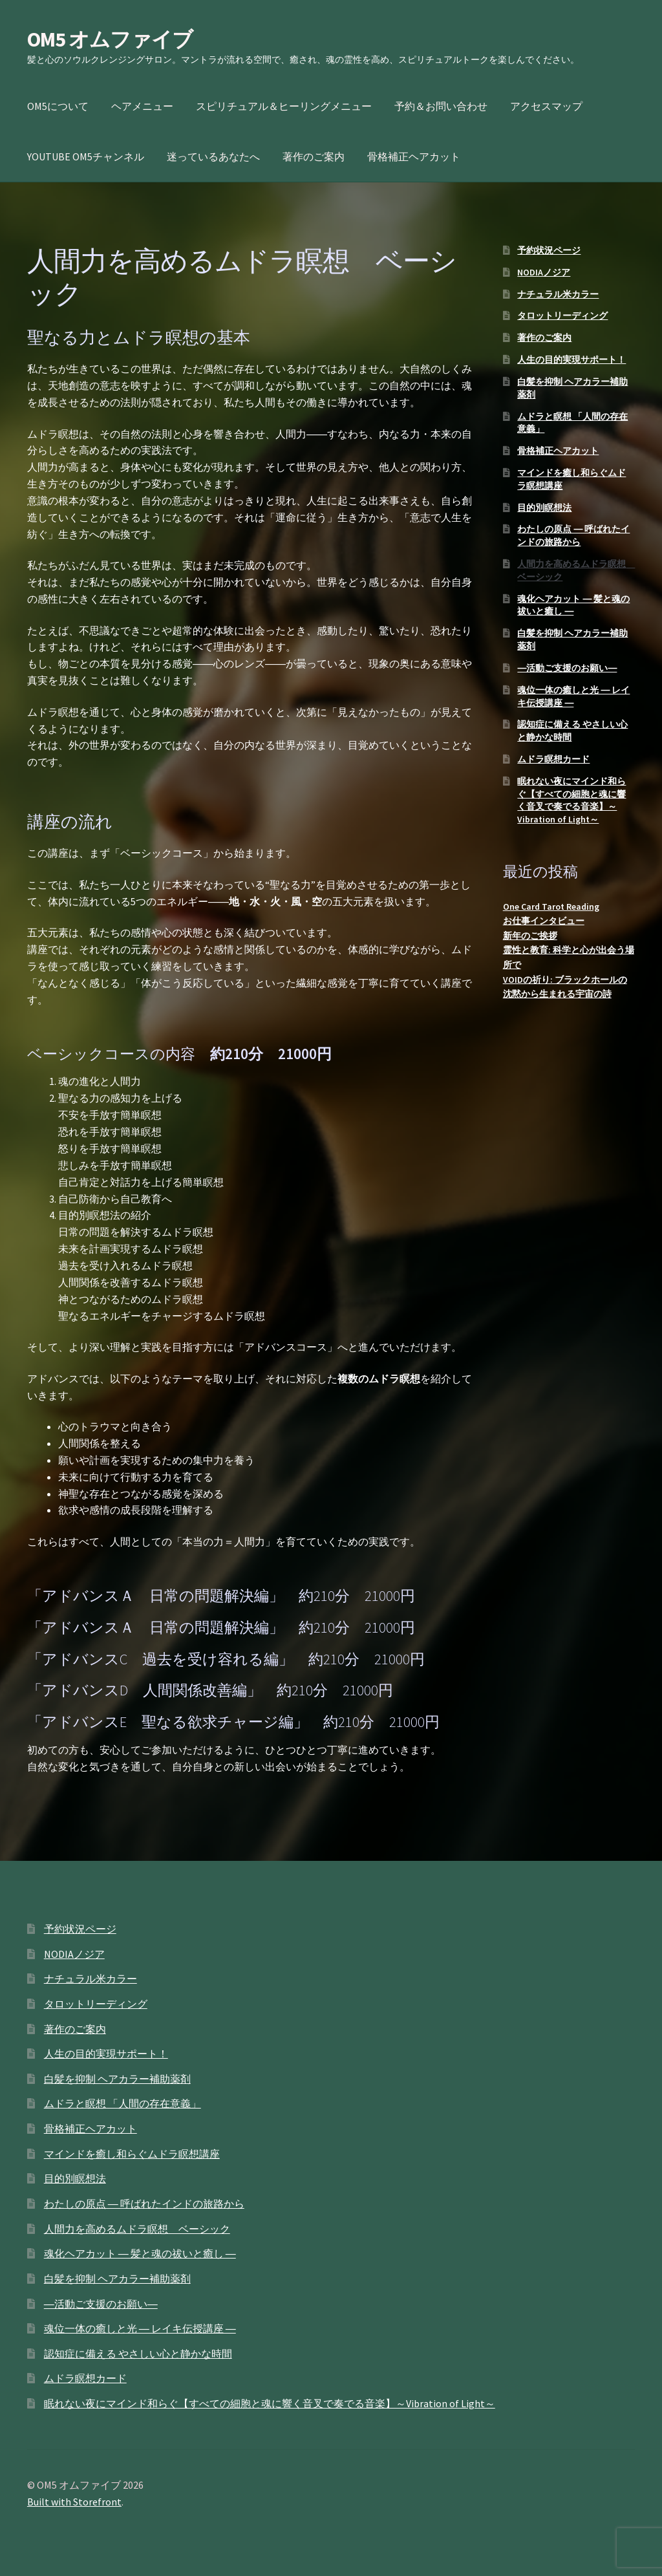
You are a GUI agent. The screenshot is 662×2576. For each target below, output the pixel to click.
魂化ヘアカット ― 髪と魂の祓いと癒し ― (140, 2253)
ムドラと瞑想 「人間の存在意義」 (122, 2103)
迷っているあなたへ (213, 156)
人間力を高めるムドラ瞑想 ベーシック (137, 2228)
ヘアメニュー (142, 106)
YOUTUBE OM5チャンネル (85, 156)
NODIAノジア (543, 272)
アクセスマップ (546, 106)
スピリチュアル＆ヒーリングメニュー (284, 106)
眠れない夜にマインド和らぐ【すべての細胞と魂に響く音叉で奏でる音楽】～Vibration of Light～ (571, 800)
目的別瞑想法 (544, 507)
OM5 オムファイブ (110, 39)
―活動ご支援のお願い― (567, 668)
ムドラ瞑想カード (553, 759)
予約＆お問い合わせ (440, 106)
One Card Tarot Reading (551, 906)
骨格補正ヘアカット (413, 156)
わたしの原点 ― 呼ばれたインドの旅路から (573, 535)
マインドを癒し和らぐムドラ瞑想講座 (132, 2153)
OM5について (58, 106)
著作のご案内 (314, 156)
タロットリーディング (562, 315)
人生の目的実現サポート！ (571, 359)
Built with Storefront (74, 2501)
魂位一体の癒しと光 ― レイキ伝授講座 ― (140, 2328)
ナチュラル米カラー (558, 294)
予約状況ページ (549, 250)
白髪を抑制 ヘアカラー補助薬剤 (117, 2078)
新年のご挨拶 (530, 935)
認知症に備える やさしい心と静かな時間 (138, 2353)
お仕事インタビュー (543, 921)
